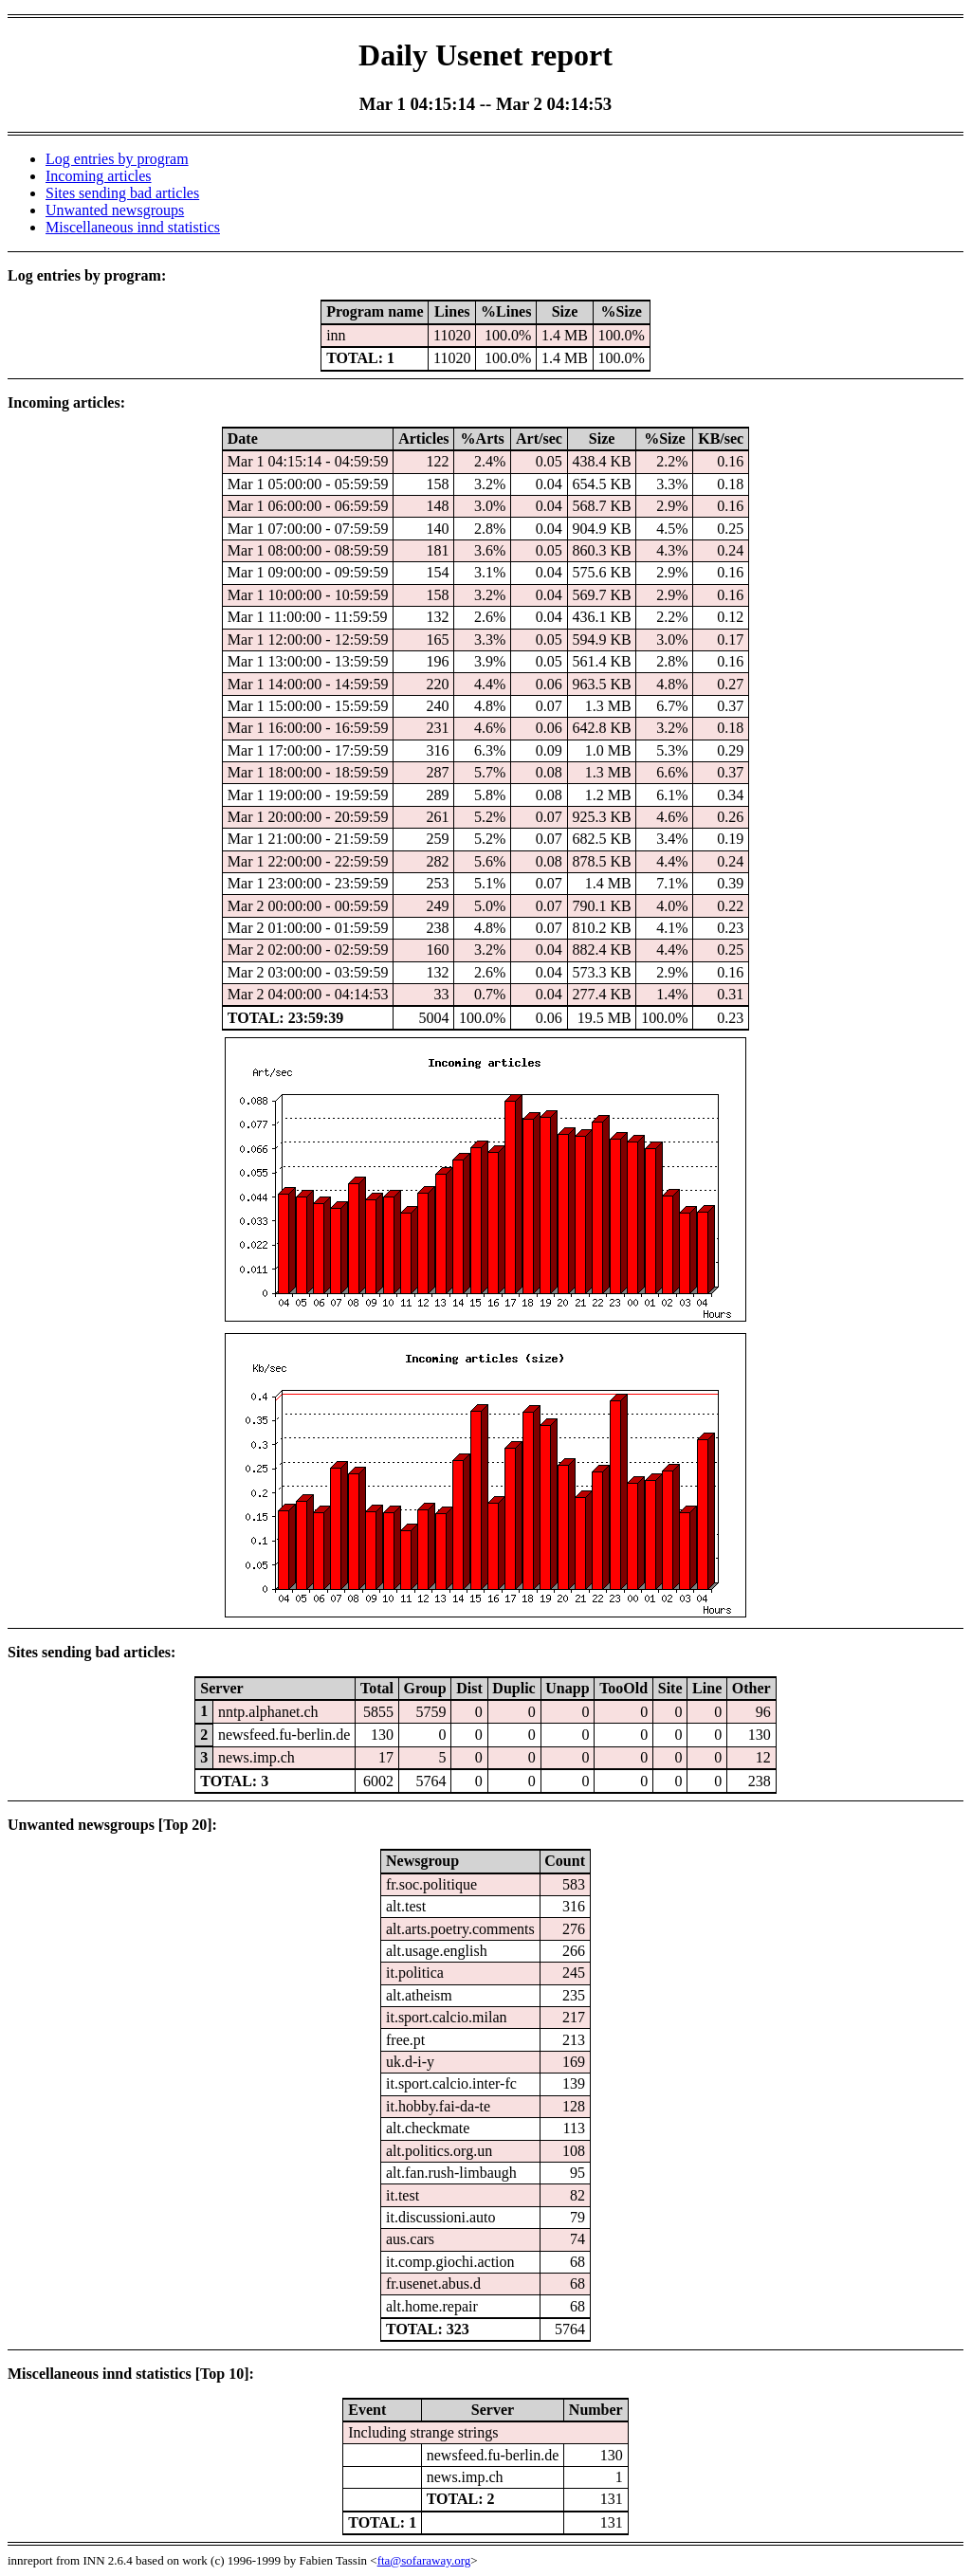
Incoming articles (99, 176)
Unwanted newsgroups (115, 210)
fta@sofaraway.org (424, 2560)
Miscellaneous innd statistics (133, 227)
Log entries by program (117, 159)
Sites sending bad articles (122, 193)
